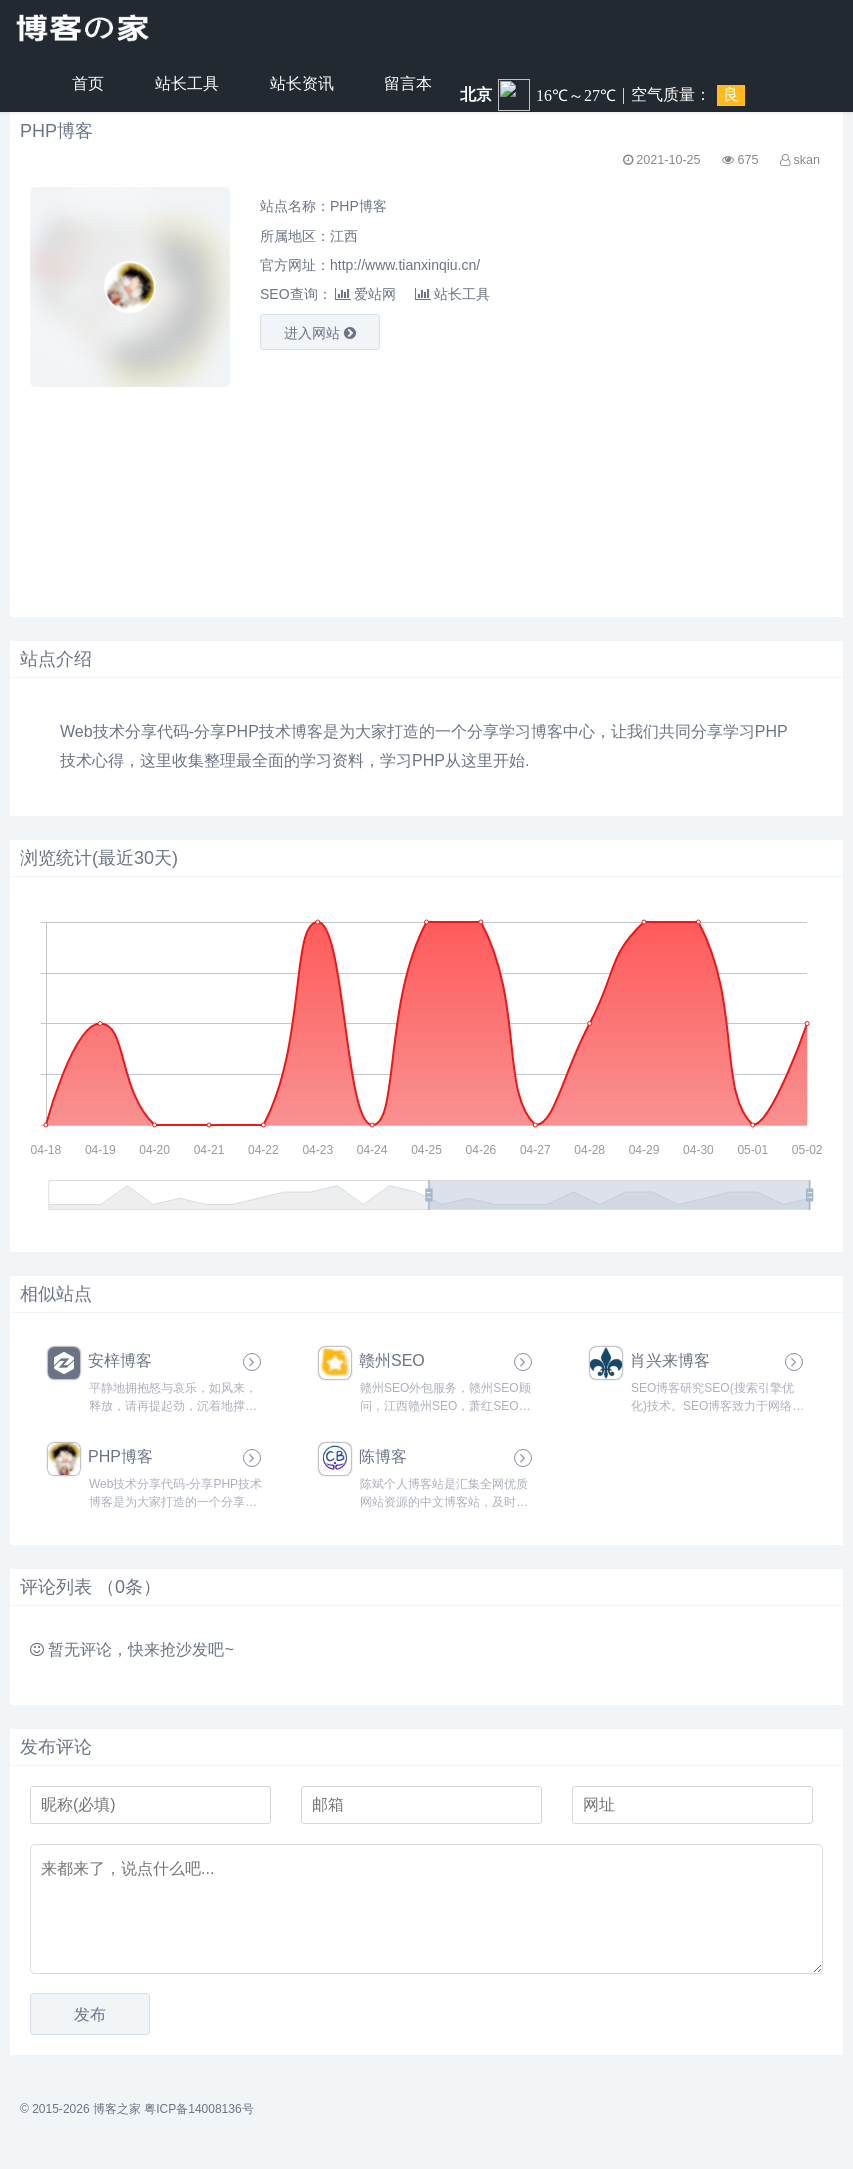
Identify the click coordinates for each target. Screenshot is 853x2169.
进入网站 (320, 333)
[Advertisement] (220, 487)
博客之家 (117, 2109)
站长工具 (187, 83)
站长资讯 (302, 83)
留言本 (408, 83)
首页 (88, 83)
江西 (344, 236)
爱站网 (365, 294)
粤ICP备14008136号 (198, 2109)
